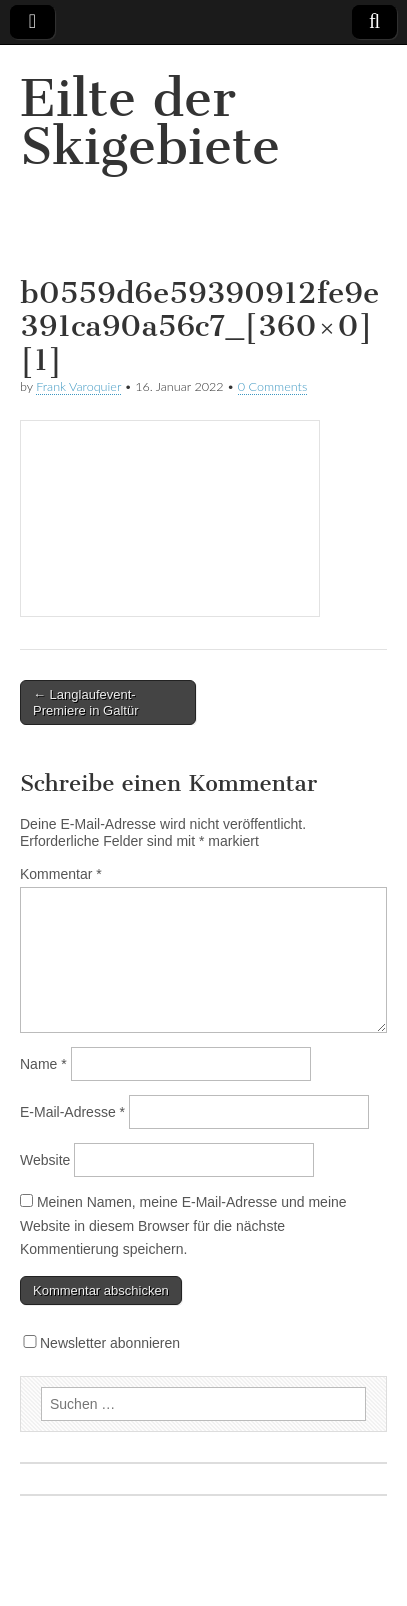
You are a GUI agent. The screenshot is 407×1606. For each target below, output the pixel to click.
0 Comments (273, 386)
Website (45, 1160)
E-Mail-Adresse (72, 1112)
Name (43, 1064)
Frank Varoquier (78, 386)
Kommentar (61, 874)
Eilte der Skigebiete (150, 122)
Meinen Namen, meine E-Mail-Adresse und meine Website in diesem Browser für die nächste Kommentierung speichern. (183, 1225)
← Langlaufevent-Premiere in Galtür (85, 702)
